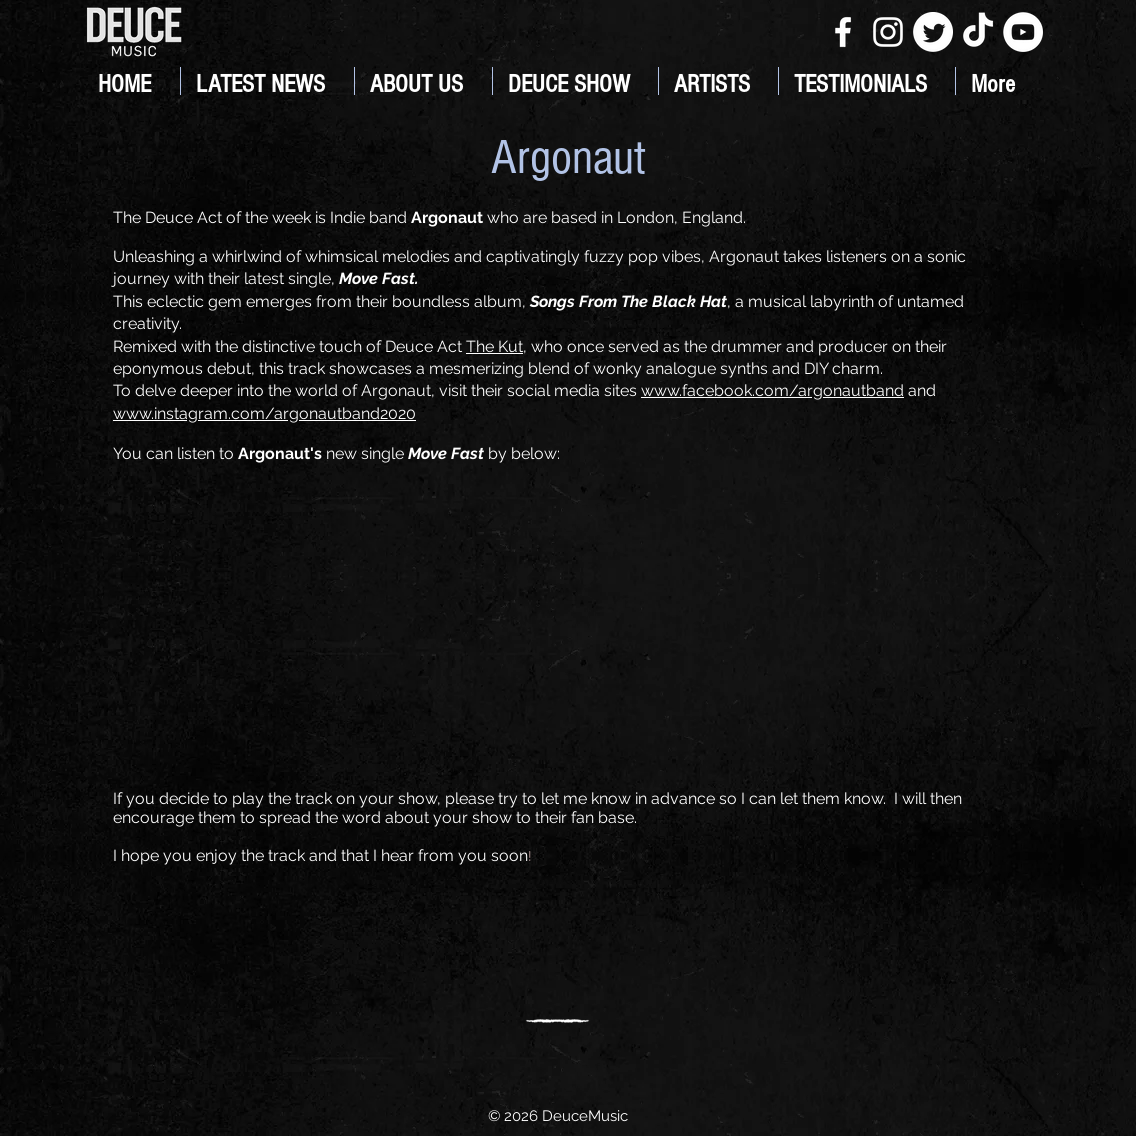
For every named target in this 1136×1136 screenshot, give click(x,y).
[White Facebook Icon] (843, 32)
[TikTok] (978, 32)
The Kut (494, 346)
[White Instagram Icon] (888, 32)
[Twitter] (933, 32)
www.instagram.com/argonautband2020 (264, 413)
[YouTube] (1023, 32)
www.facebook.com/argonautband (772, 390)
